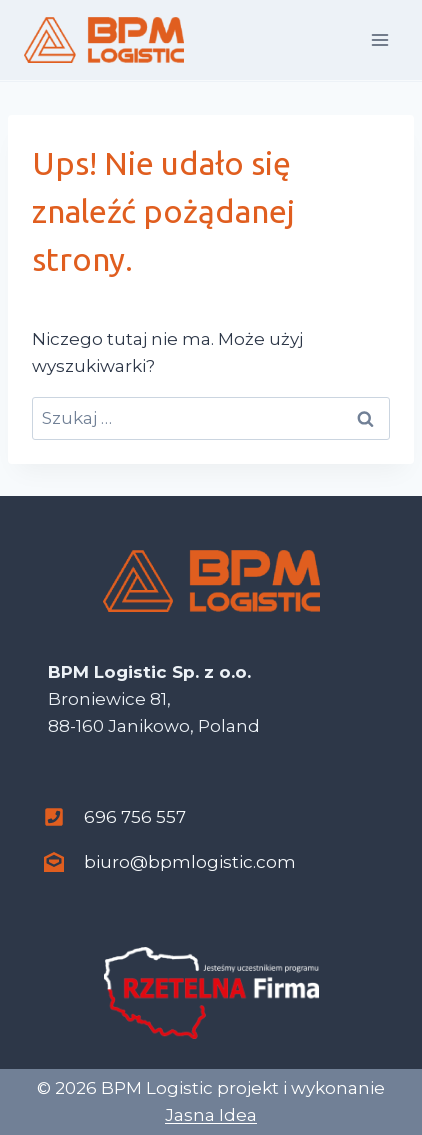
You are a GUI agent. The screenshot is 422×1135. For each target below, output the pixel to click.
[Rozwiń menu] (379, 39)
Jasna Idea (211, 1115)
